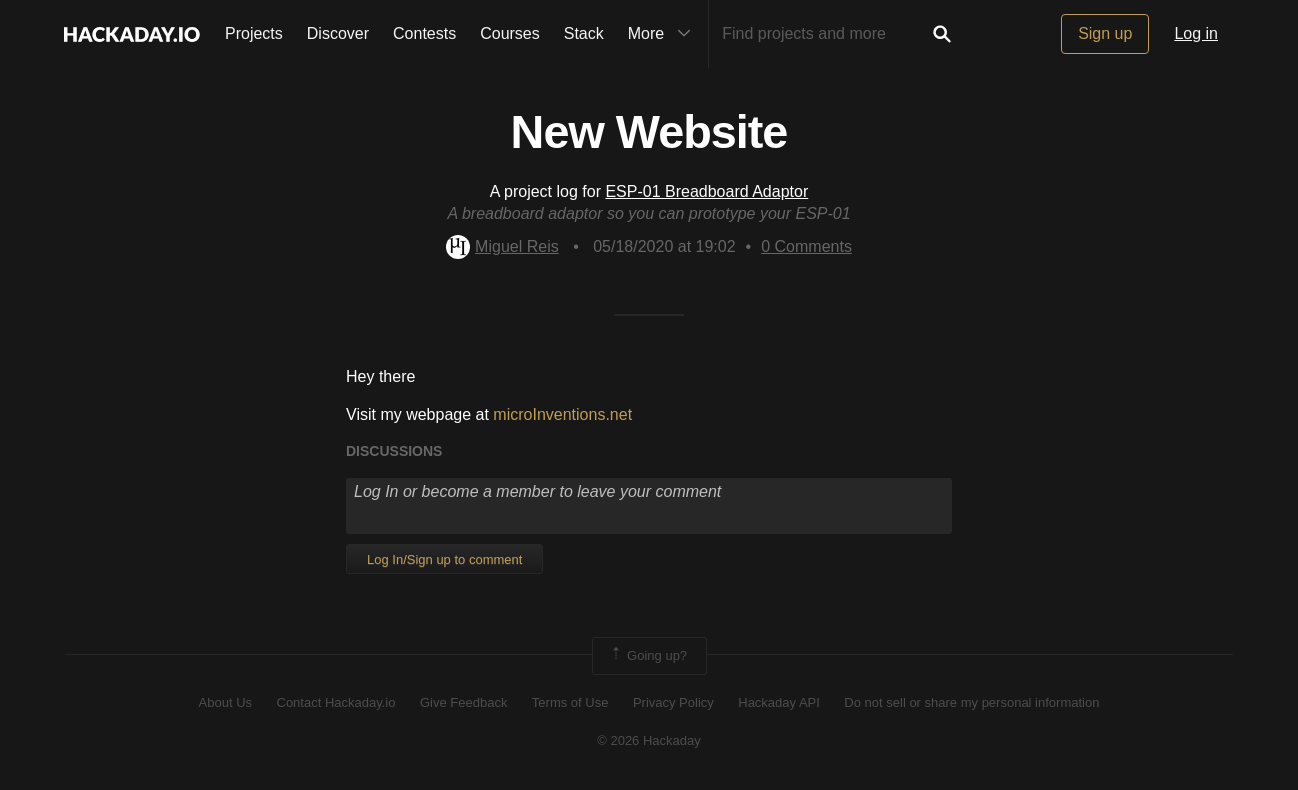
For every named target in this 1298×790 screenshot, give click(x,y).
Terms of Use (570, 702)
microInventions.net (562, 414)
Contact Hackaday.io (336, 702)
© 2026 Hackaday (649, 740)
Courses (510, 33)
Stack (584, 33)
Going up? (648, 656)
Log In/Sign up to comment (444, 559)
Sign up (1105, 33)
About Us (225, 702)
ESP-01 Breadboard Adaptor (706, 191)
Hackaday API (779, 702)
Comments (806, 246)
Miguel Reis (502, 246)
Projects (254, 33)
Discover (338, 33)
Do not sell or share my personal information (971, 702)
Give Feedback (463, 702)
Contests (424, 33)
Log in (1196, 33)
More (664, 34)
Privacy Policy (673, 702)
